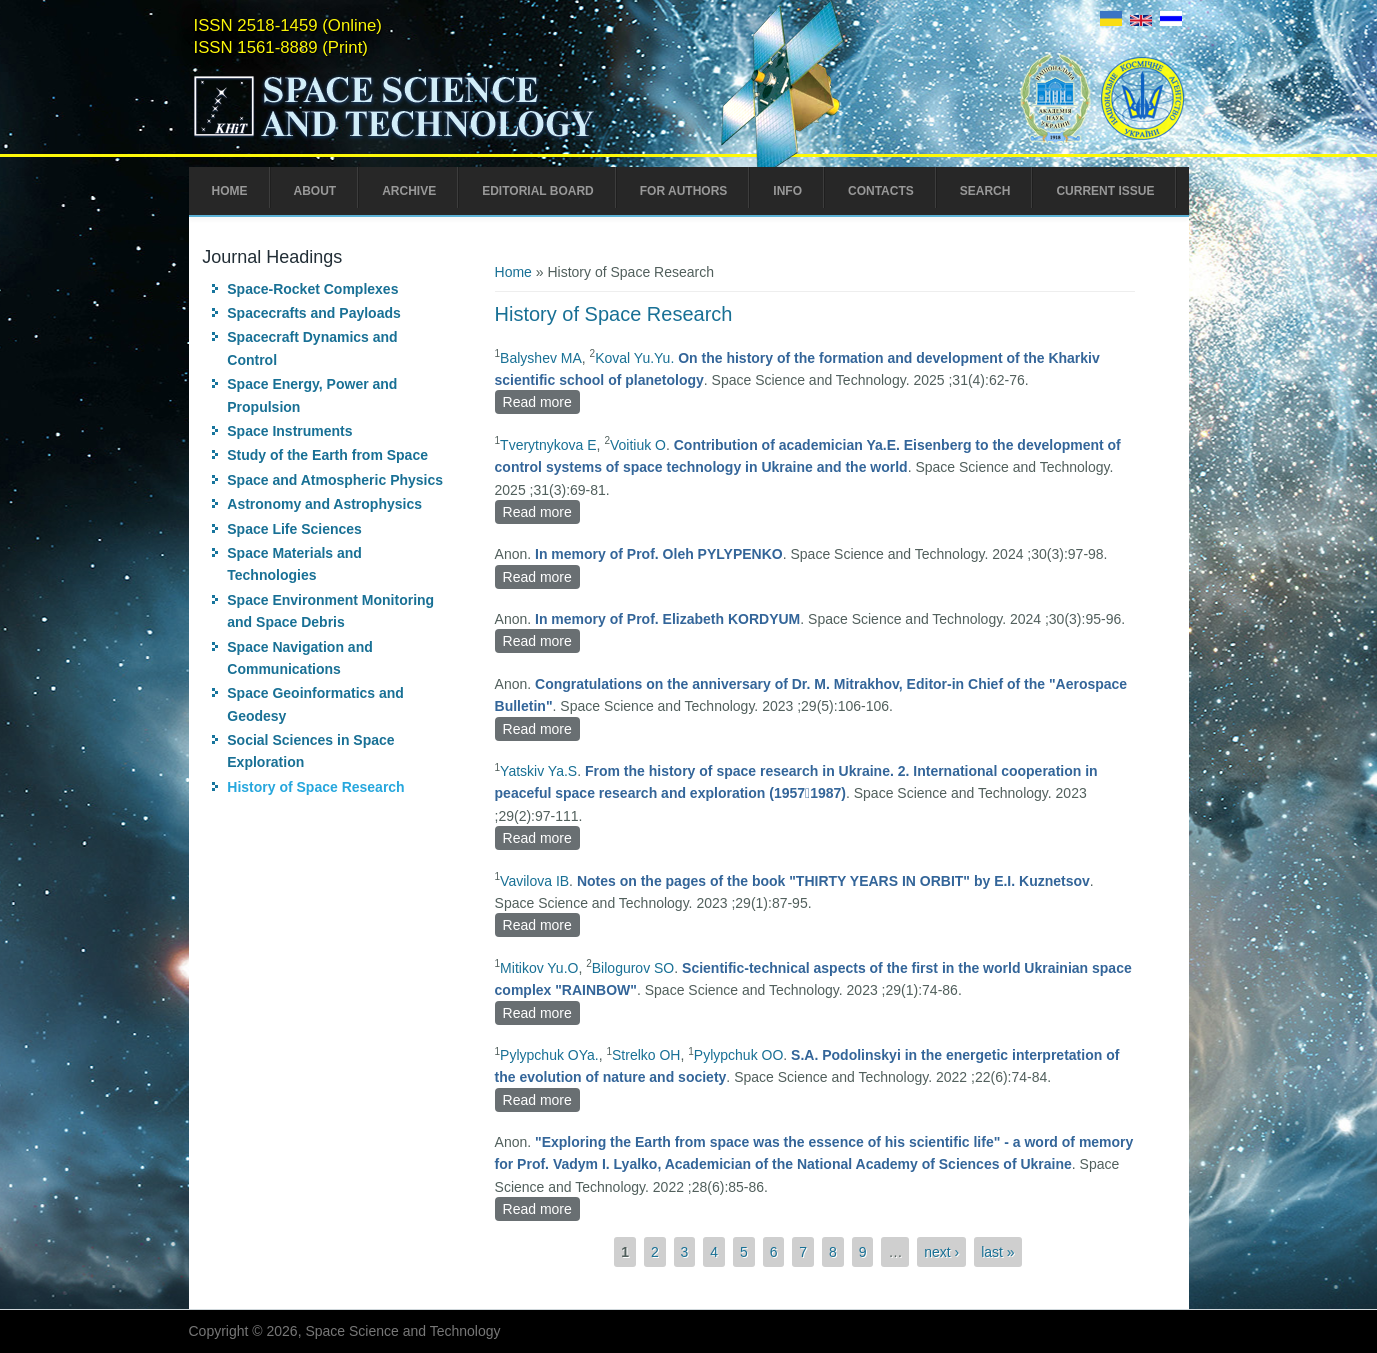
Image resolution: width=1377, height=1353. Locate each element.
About (315, 191)
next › (941, 1252)
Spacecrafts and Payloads (314, 313)
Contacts (881, 191)
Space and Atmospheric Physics (335, 480)
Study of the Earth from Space (327, 455)
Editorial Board (538, 191)
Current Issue (1105, 191)
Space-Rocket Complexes (312, 289)
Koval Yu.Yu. (634, 358)
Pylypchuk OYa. (549, 1055)
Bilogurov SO (633, 968)
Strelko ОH (646, 1055)
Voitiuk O (638, 445)
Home (230, 191)
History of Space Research (315, 787)
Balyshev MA (541, 358)
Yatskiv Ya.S (538, 771)
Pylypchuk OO (738, 1055)
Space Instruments (289, 431)
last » (997, 1252)
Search (985, 191)
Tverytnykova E (548, 445)
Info (787, 191)
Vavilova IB (534, 881)
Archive (409, 191)
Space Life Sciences (294, 529)
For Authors (684, 191)
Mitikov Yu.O (539, 968)
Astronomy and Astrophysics (324, 504)
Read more (541, 400)
